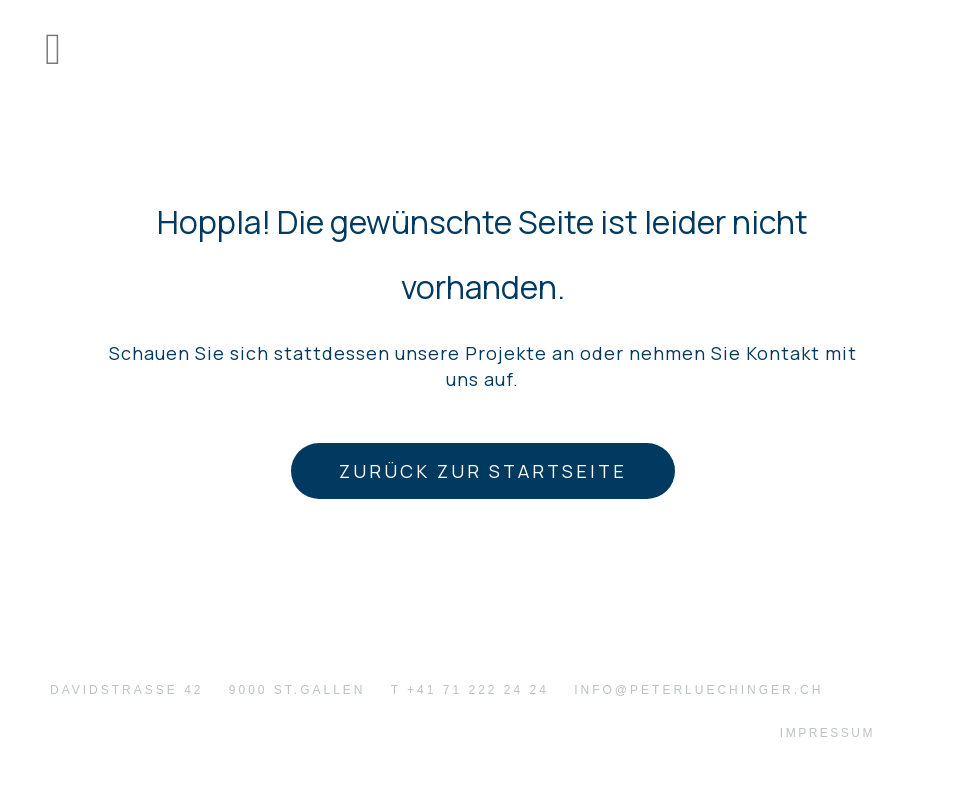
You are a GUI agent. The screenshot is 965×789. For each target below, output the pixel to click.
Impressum (827, 733)
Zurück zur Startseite (483, 471)
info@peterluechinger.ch (698, 690)
